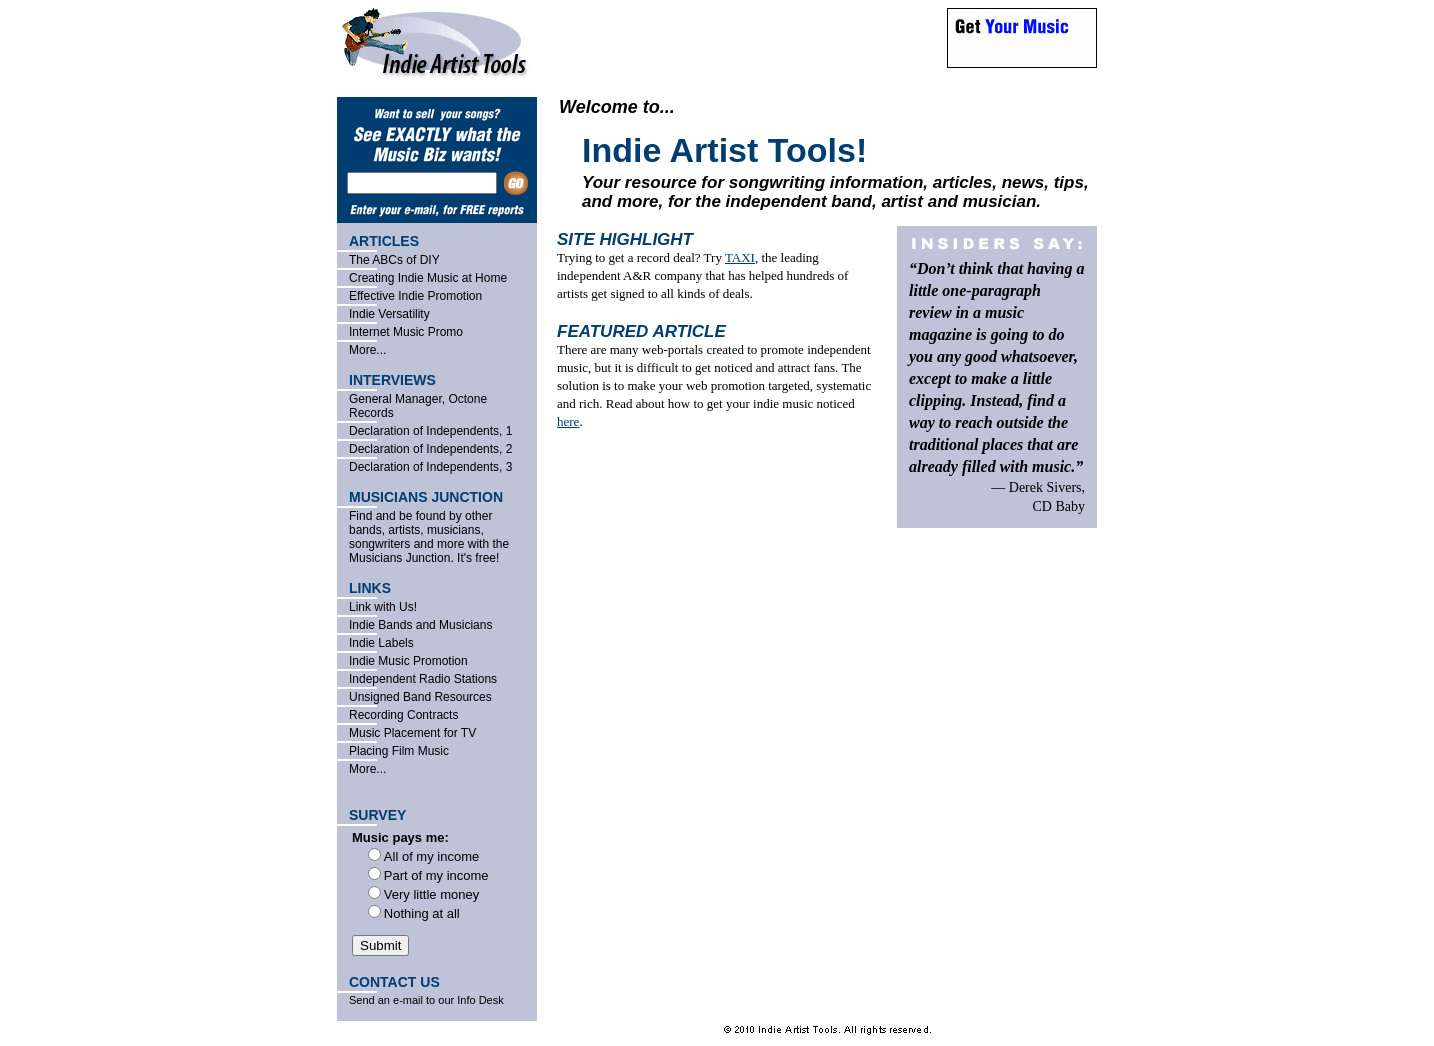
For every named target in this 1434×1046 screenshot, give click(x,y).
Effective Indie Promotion (415, 296)
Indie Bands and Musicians (420, 625)
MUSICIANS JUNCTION (426, 497)
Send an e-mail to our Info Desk (426, 1000)
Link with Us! (383, 607)
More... (367, 350)
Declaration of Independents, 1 (430, 431)
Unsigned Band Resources (420, 697)
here (568, 421)
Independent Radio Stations (423, 679)
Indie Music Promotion (408, 661)
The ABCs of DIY (394, 260)
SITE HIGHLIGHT (625, 239)
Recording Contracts (403, 715)
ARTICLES (384, 241)
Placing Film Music (399, 751)
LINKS (370, 588)
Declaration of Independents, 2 (430, 449)
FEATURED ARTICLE (641, 331)
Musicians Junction (399, 558)
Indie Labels (381, 643)
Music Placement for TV (412, 733)
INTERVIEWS (392, 380)
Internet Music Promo (406, 332)
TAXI (740, 257)
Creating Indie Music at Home (428, 278)
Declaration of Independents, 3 (430, 467)
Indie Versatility (389, 314)
